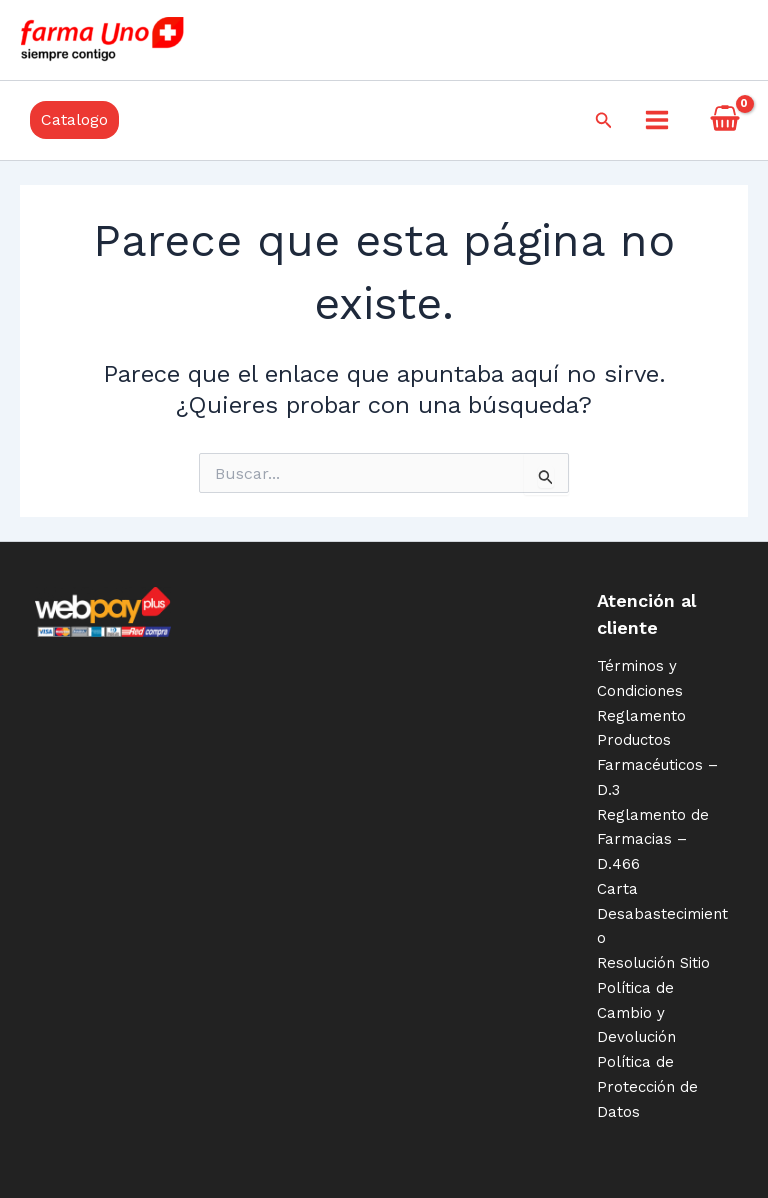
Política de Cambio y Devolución (636, 1013)
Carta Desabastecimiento (662, 914)
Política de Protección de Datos (647, 1087)
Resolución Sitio (653, 963)
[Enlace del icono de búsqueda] (604, 120)
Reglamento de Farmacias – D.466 (653, 840)
